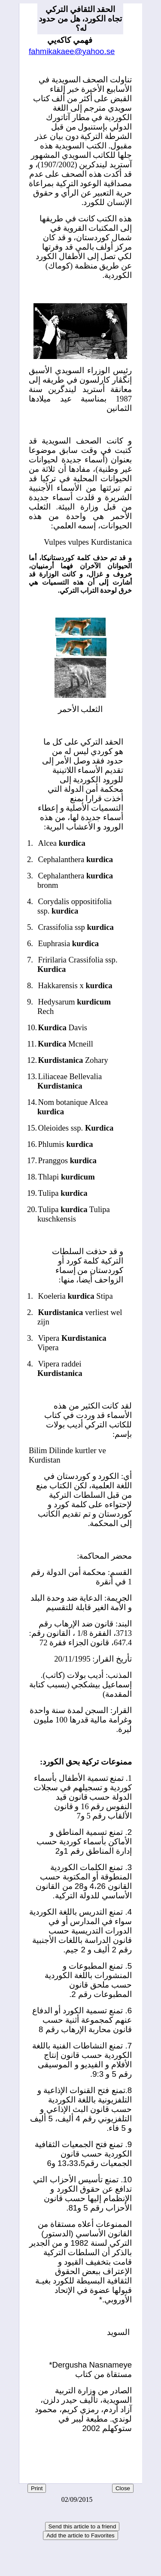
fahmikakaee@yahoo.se (72, 51)
